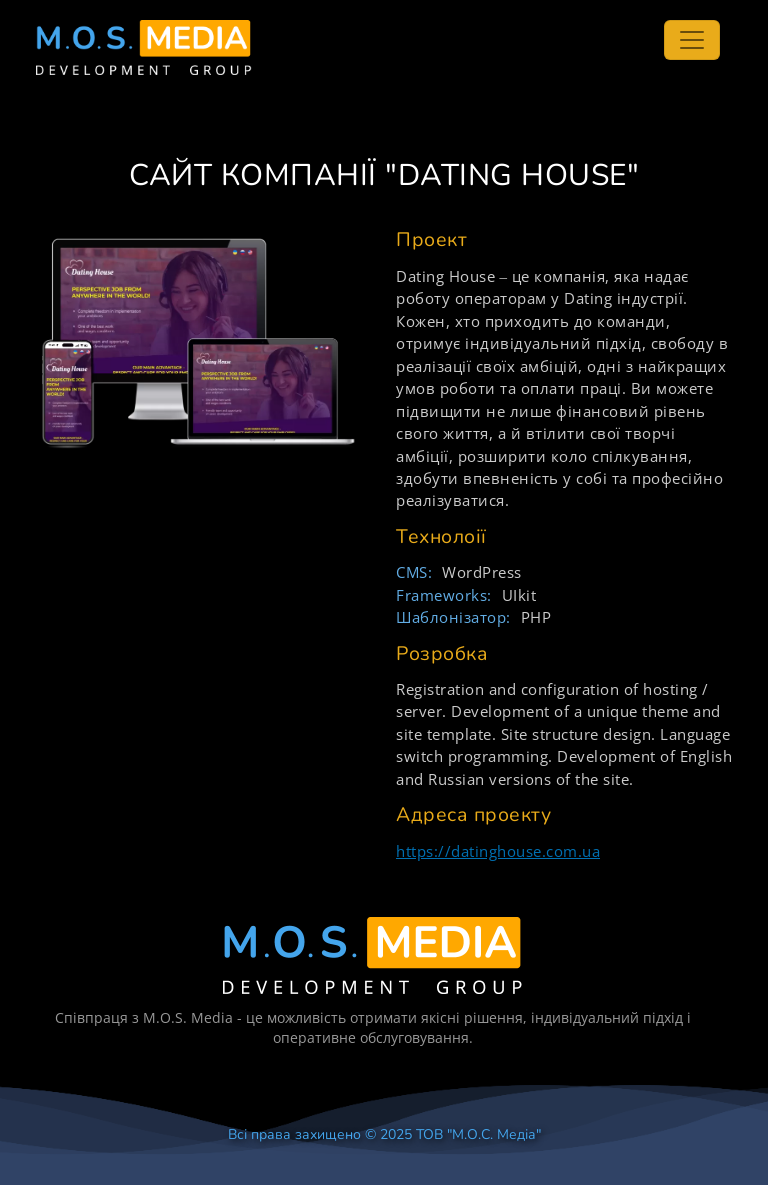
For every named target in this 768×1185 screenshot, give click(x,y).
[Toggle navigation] (692, 40)
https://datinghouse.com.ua (498, 851)
